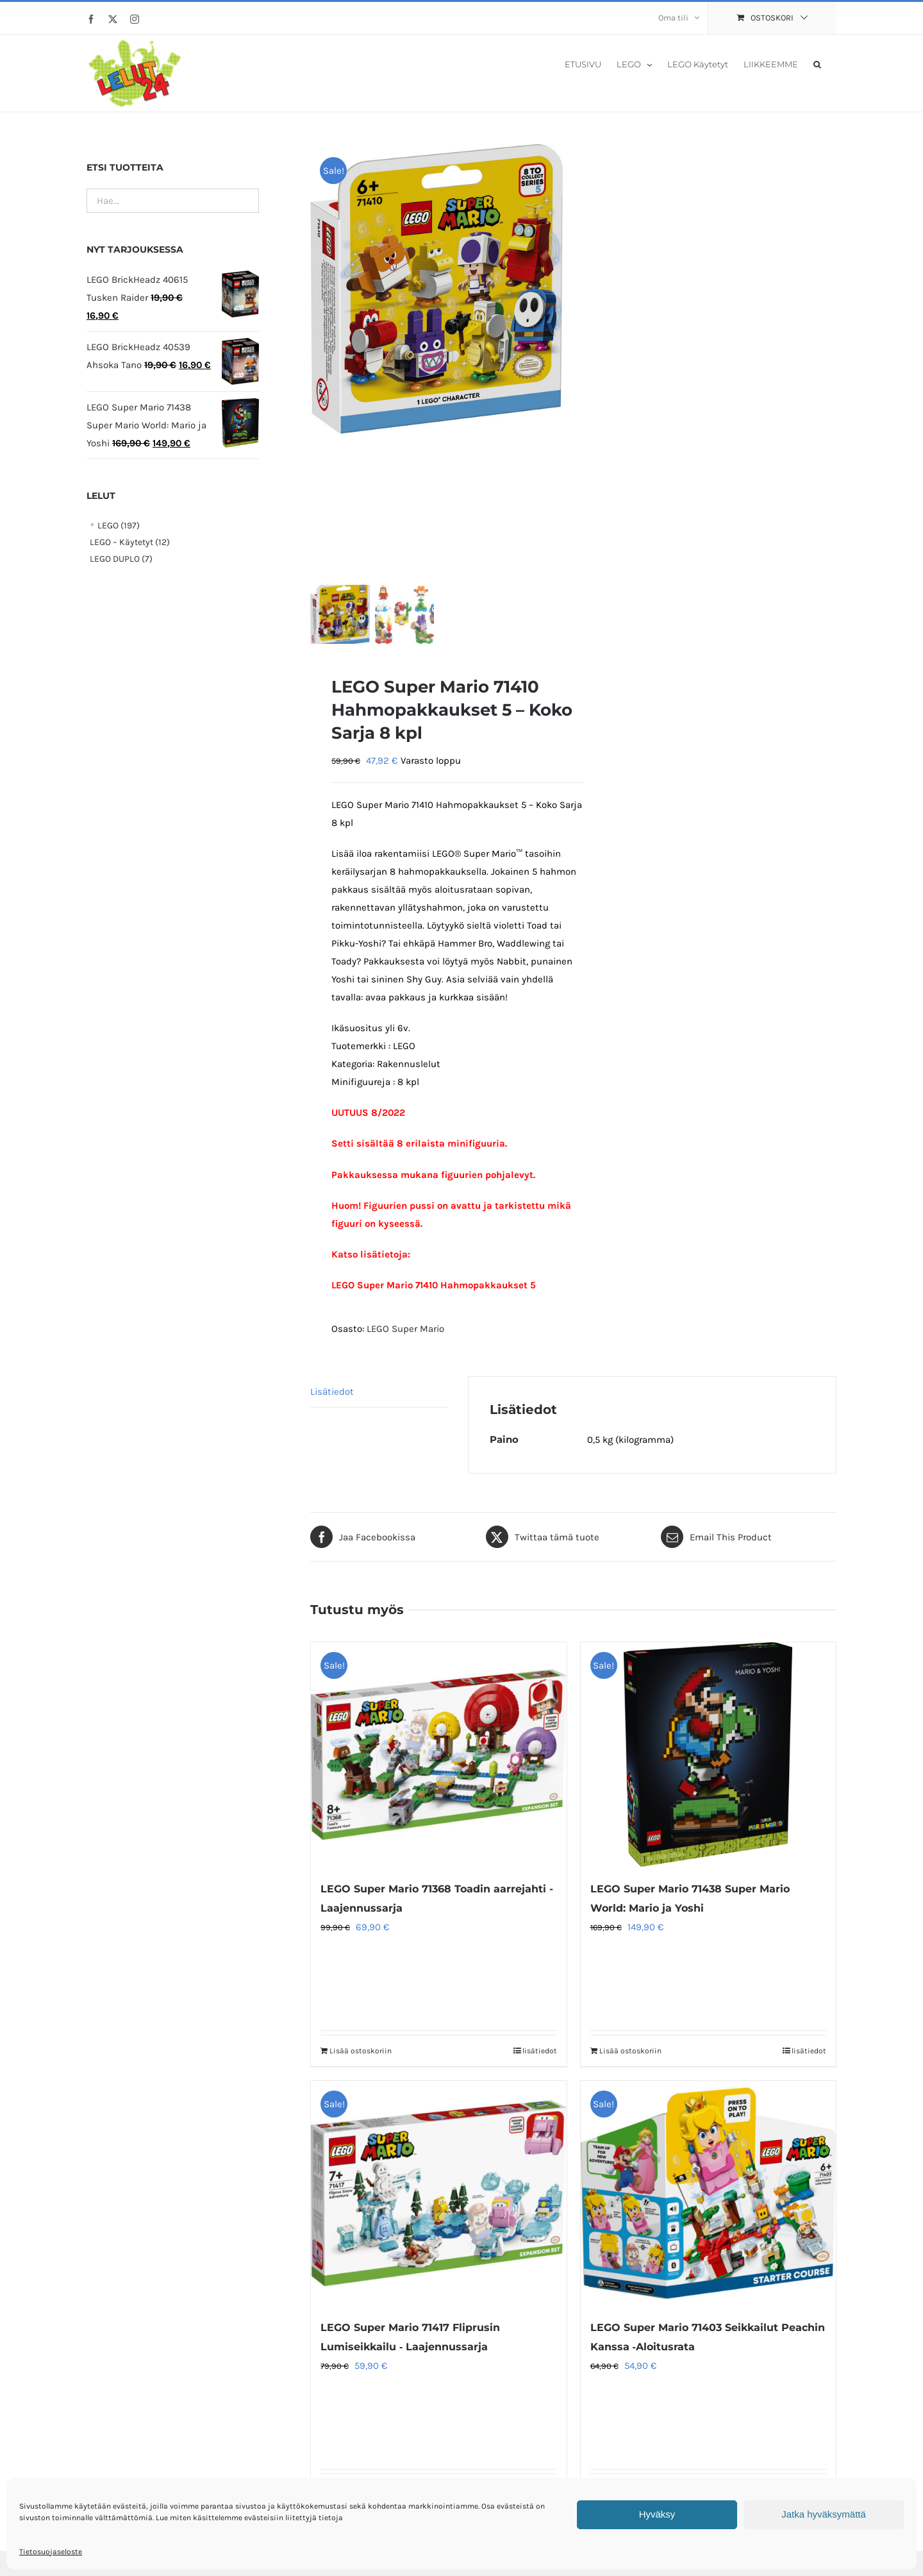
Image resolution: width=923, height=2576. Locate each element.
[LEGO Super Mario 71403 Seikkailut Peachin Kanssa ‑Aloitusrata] (708, 2199)
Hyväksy (657, 2514)
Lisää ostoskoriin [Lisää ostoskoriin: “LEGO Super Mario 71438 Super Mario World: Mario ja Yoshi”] (630, 2057)
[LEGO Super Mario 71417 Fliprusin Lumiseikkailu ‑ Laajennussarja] (438, 2199)
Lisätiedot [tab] (332, 1397)
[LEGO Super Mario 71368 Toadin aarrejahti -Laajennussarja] (438, 1761)
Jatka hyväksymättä (823, 2514)
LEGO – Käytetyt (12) (130, 542)
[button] (817, 63)
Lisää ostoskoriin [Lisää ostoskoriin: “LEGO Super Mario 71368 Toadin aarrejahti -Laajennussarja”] (360, 2057)
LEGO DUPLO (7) (121, 558)
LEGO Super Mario (405, 1334)
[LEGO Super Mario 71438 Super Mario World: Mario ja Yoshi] (708, 1761)
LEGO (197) (118, 525)
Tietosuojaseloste (50, 2551)
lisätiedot (539, 2057)
